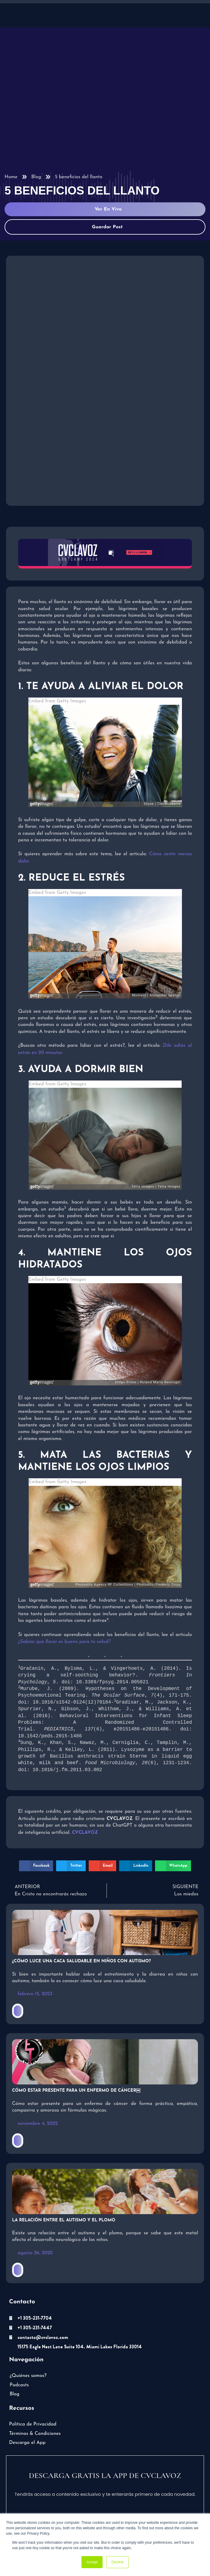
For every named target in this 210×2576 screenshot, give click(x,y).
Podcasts (19, 2378)
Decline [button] (117, 2562)
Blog (36, 177)
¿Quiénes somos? (28, 2369)
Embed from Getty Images (57, 701)
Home (11, 177)
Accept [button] (92, 2562)
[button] (36, 1859)
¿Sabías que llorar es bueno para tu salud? (64, 1641)
